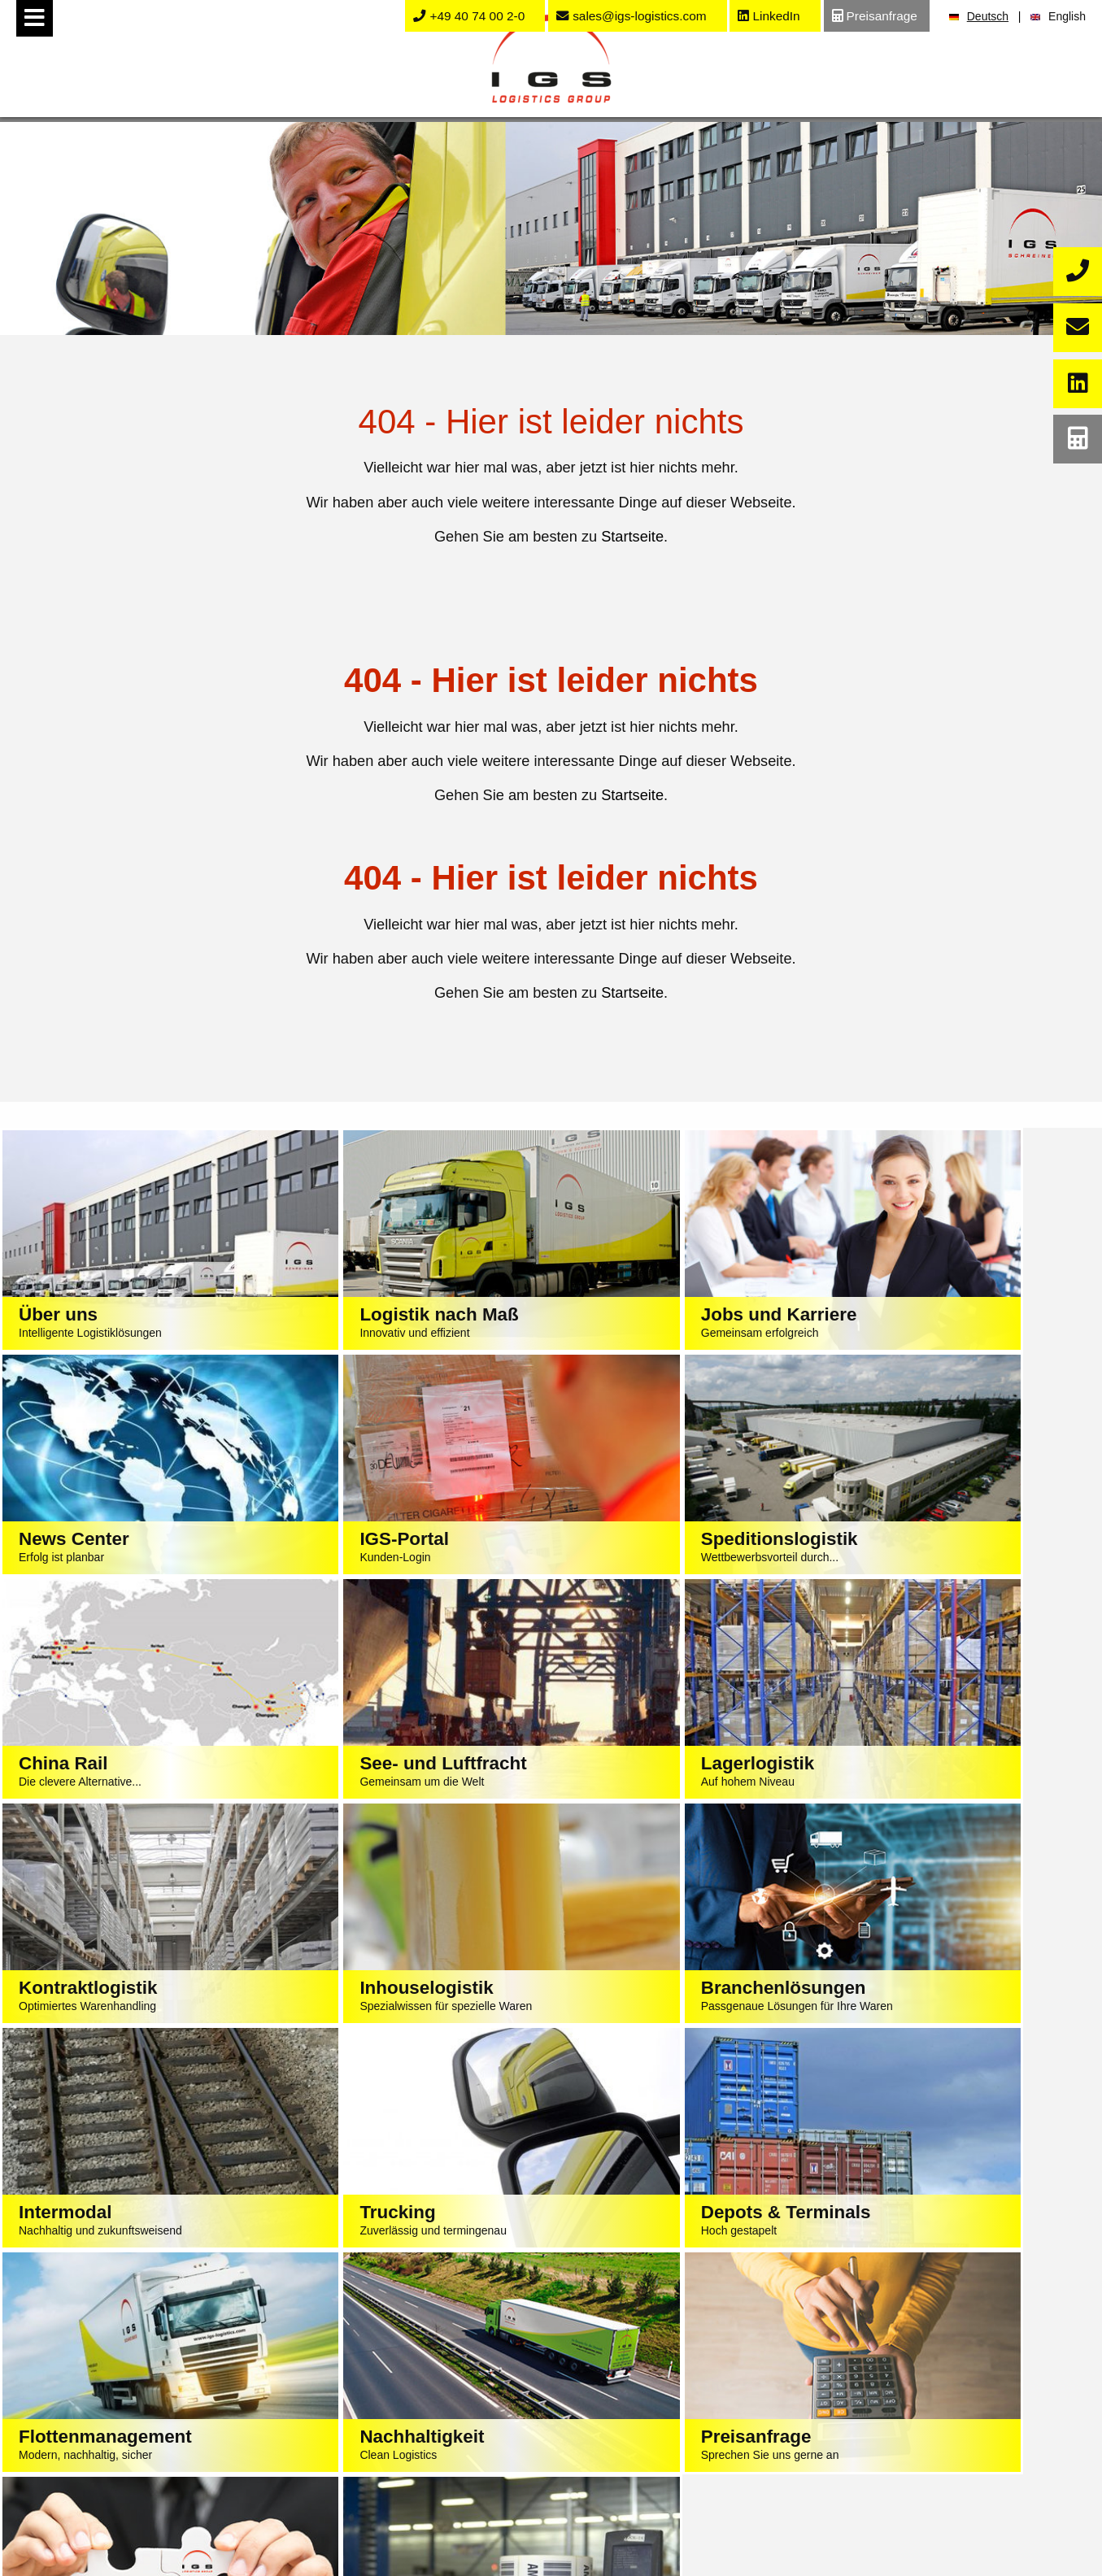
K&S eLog (693, 2436)
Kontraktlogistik (142, 2457)
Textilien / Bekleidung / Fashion (418, 2372)
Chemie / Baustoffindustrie (418, 2457)
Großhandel (418, 2499)
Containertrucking (142, 2499)
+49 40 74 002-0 (499, 2208)
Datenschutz (570, 2273)
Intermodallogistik (142, 2478)
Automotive (418, 2415)
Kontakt (693, 2499)
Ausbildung (969, 2393)
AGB (633, 2273)
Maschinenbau (418, 2436)
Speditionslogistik (142, 2372)
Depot (143, 2520)
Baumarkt (418, 2520)
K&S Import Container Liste (694, 2415)
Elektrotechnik (418, 2478)
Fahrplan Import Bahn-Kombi (694, 2457)
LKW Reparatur (142, 2541)
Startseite (632, 537)
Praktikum (968, 2415)
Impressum (487, 2273)
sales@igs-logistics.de (571, 2240)
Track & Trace (693, 2372)
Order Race (693, 2393)
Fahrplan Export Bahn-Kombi (693, 2478)
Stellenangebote (969, 2372)
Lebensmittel (417, 2393)
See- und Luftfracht (142, 2393)
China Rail (142, 2415)
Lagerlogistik (143, 2436)
